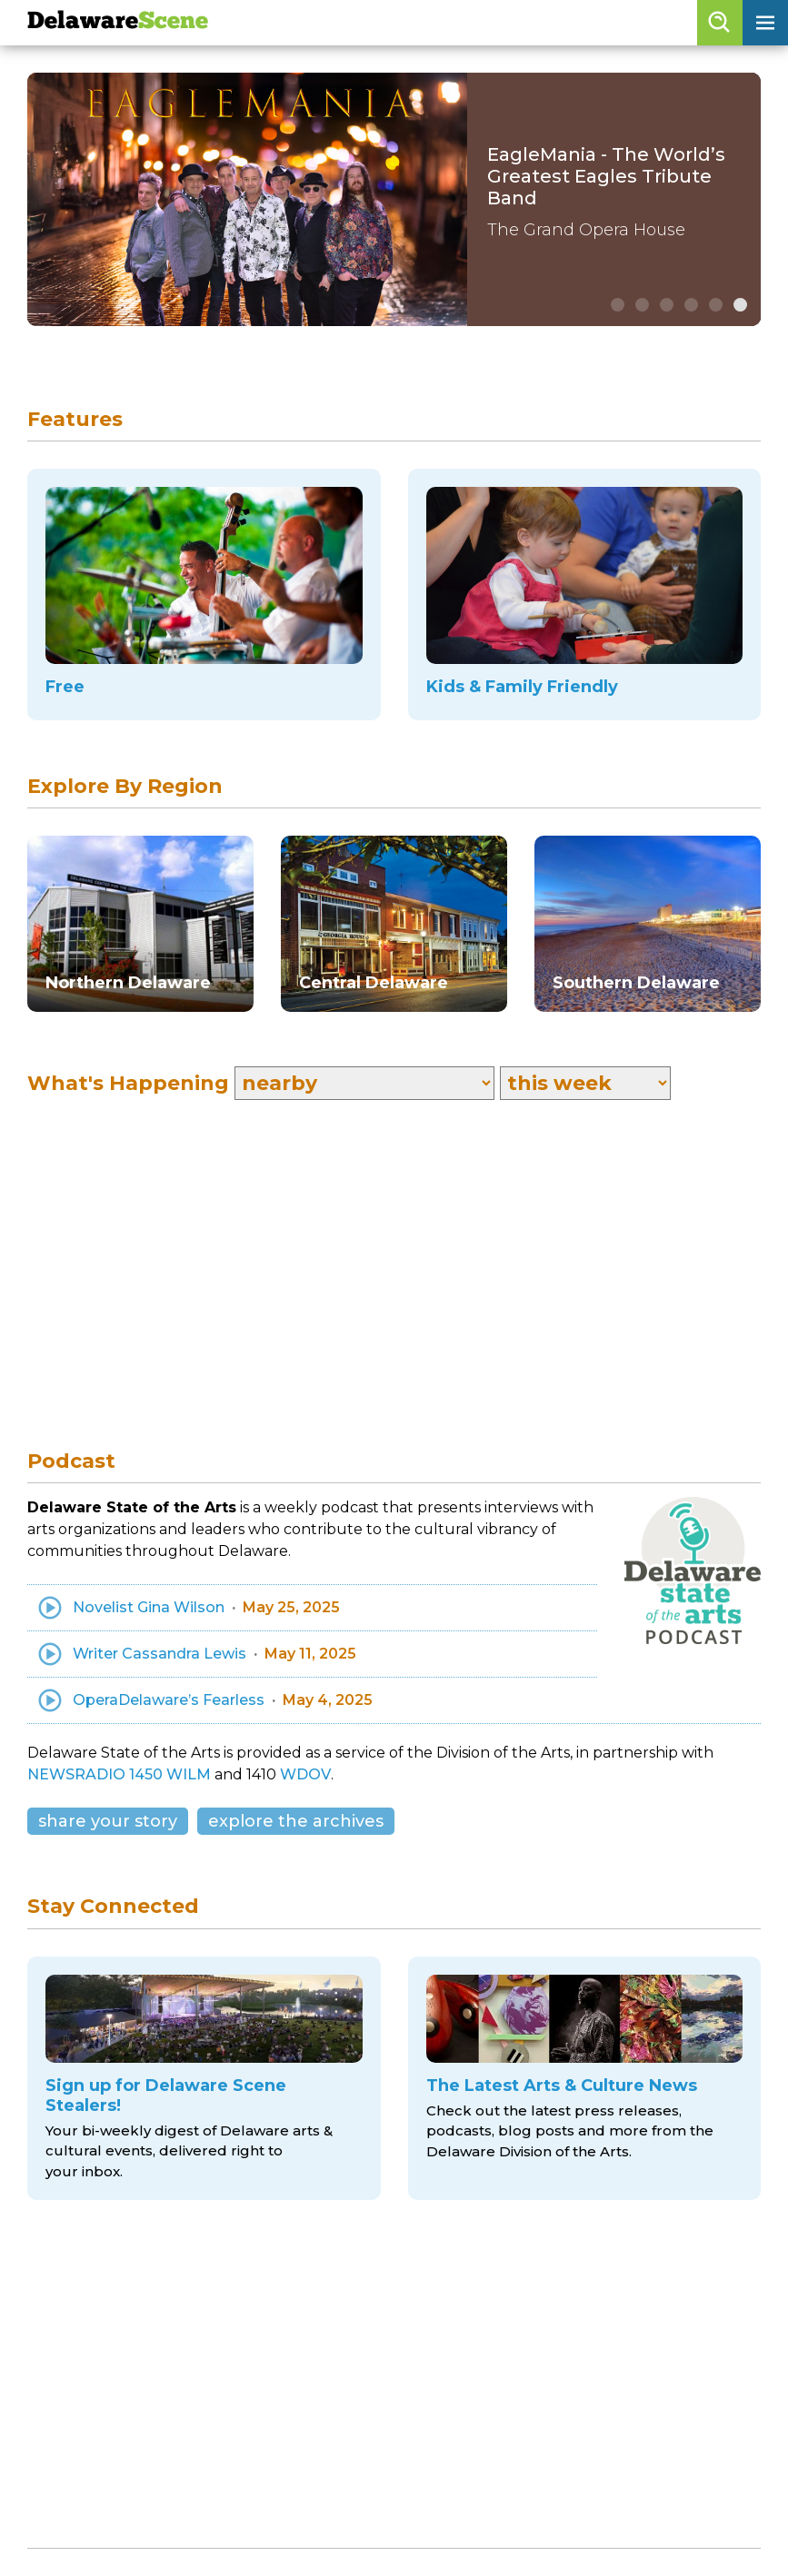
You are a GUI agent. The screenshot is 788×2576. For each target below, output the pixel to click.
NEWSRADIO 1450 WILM (119, 1774)
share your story (107, 1821)
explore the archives (296, 1821)
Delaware (117, 22)
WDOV (305, 1774)
